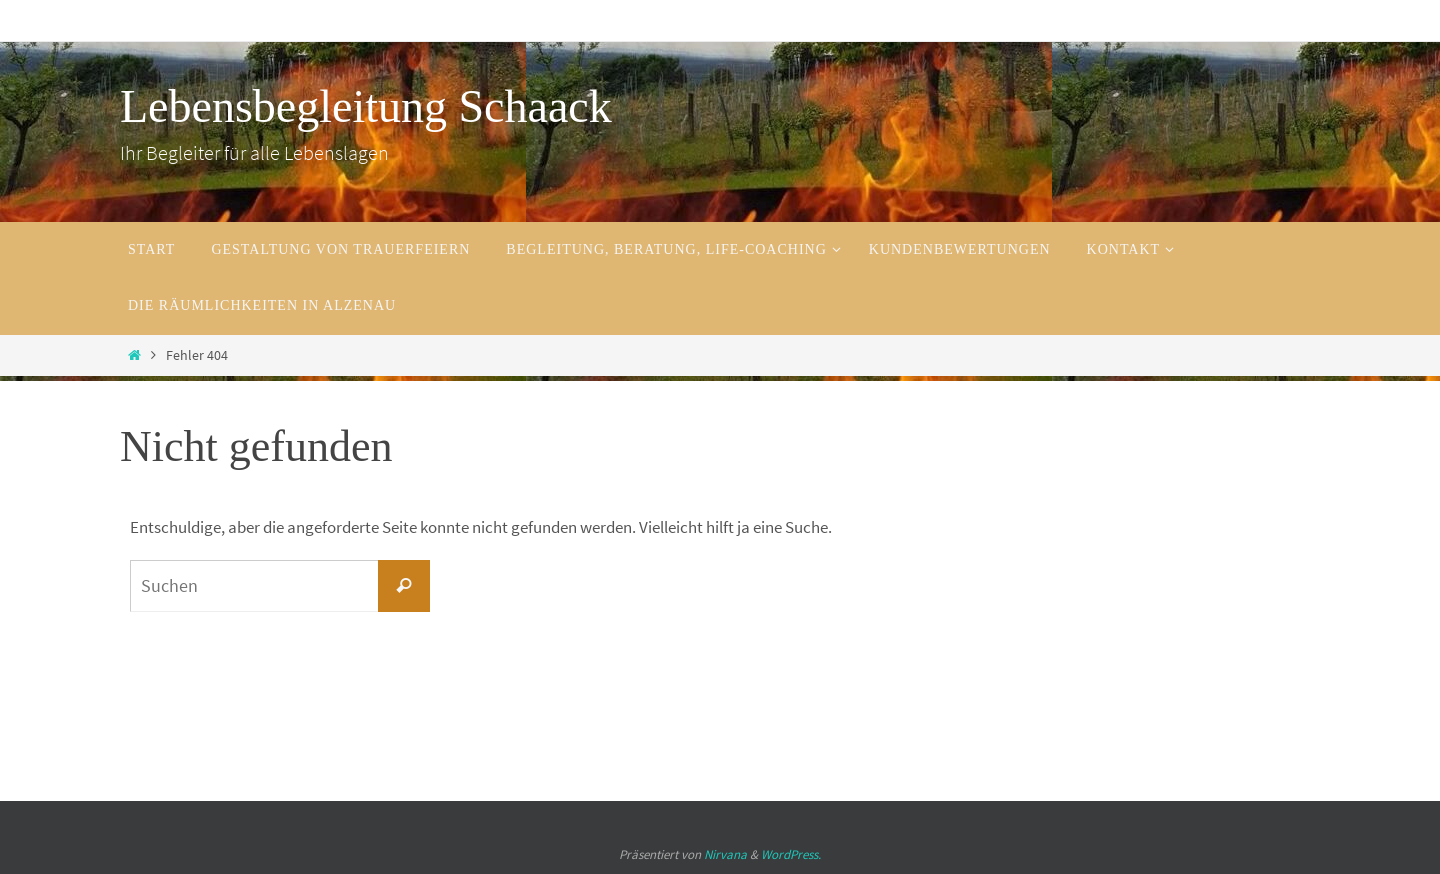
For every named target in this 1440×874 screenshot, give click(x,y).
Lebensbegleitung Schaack (366, 106)
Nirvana (725, 854)
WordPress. (791, 854)
